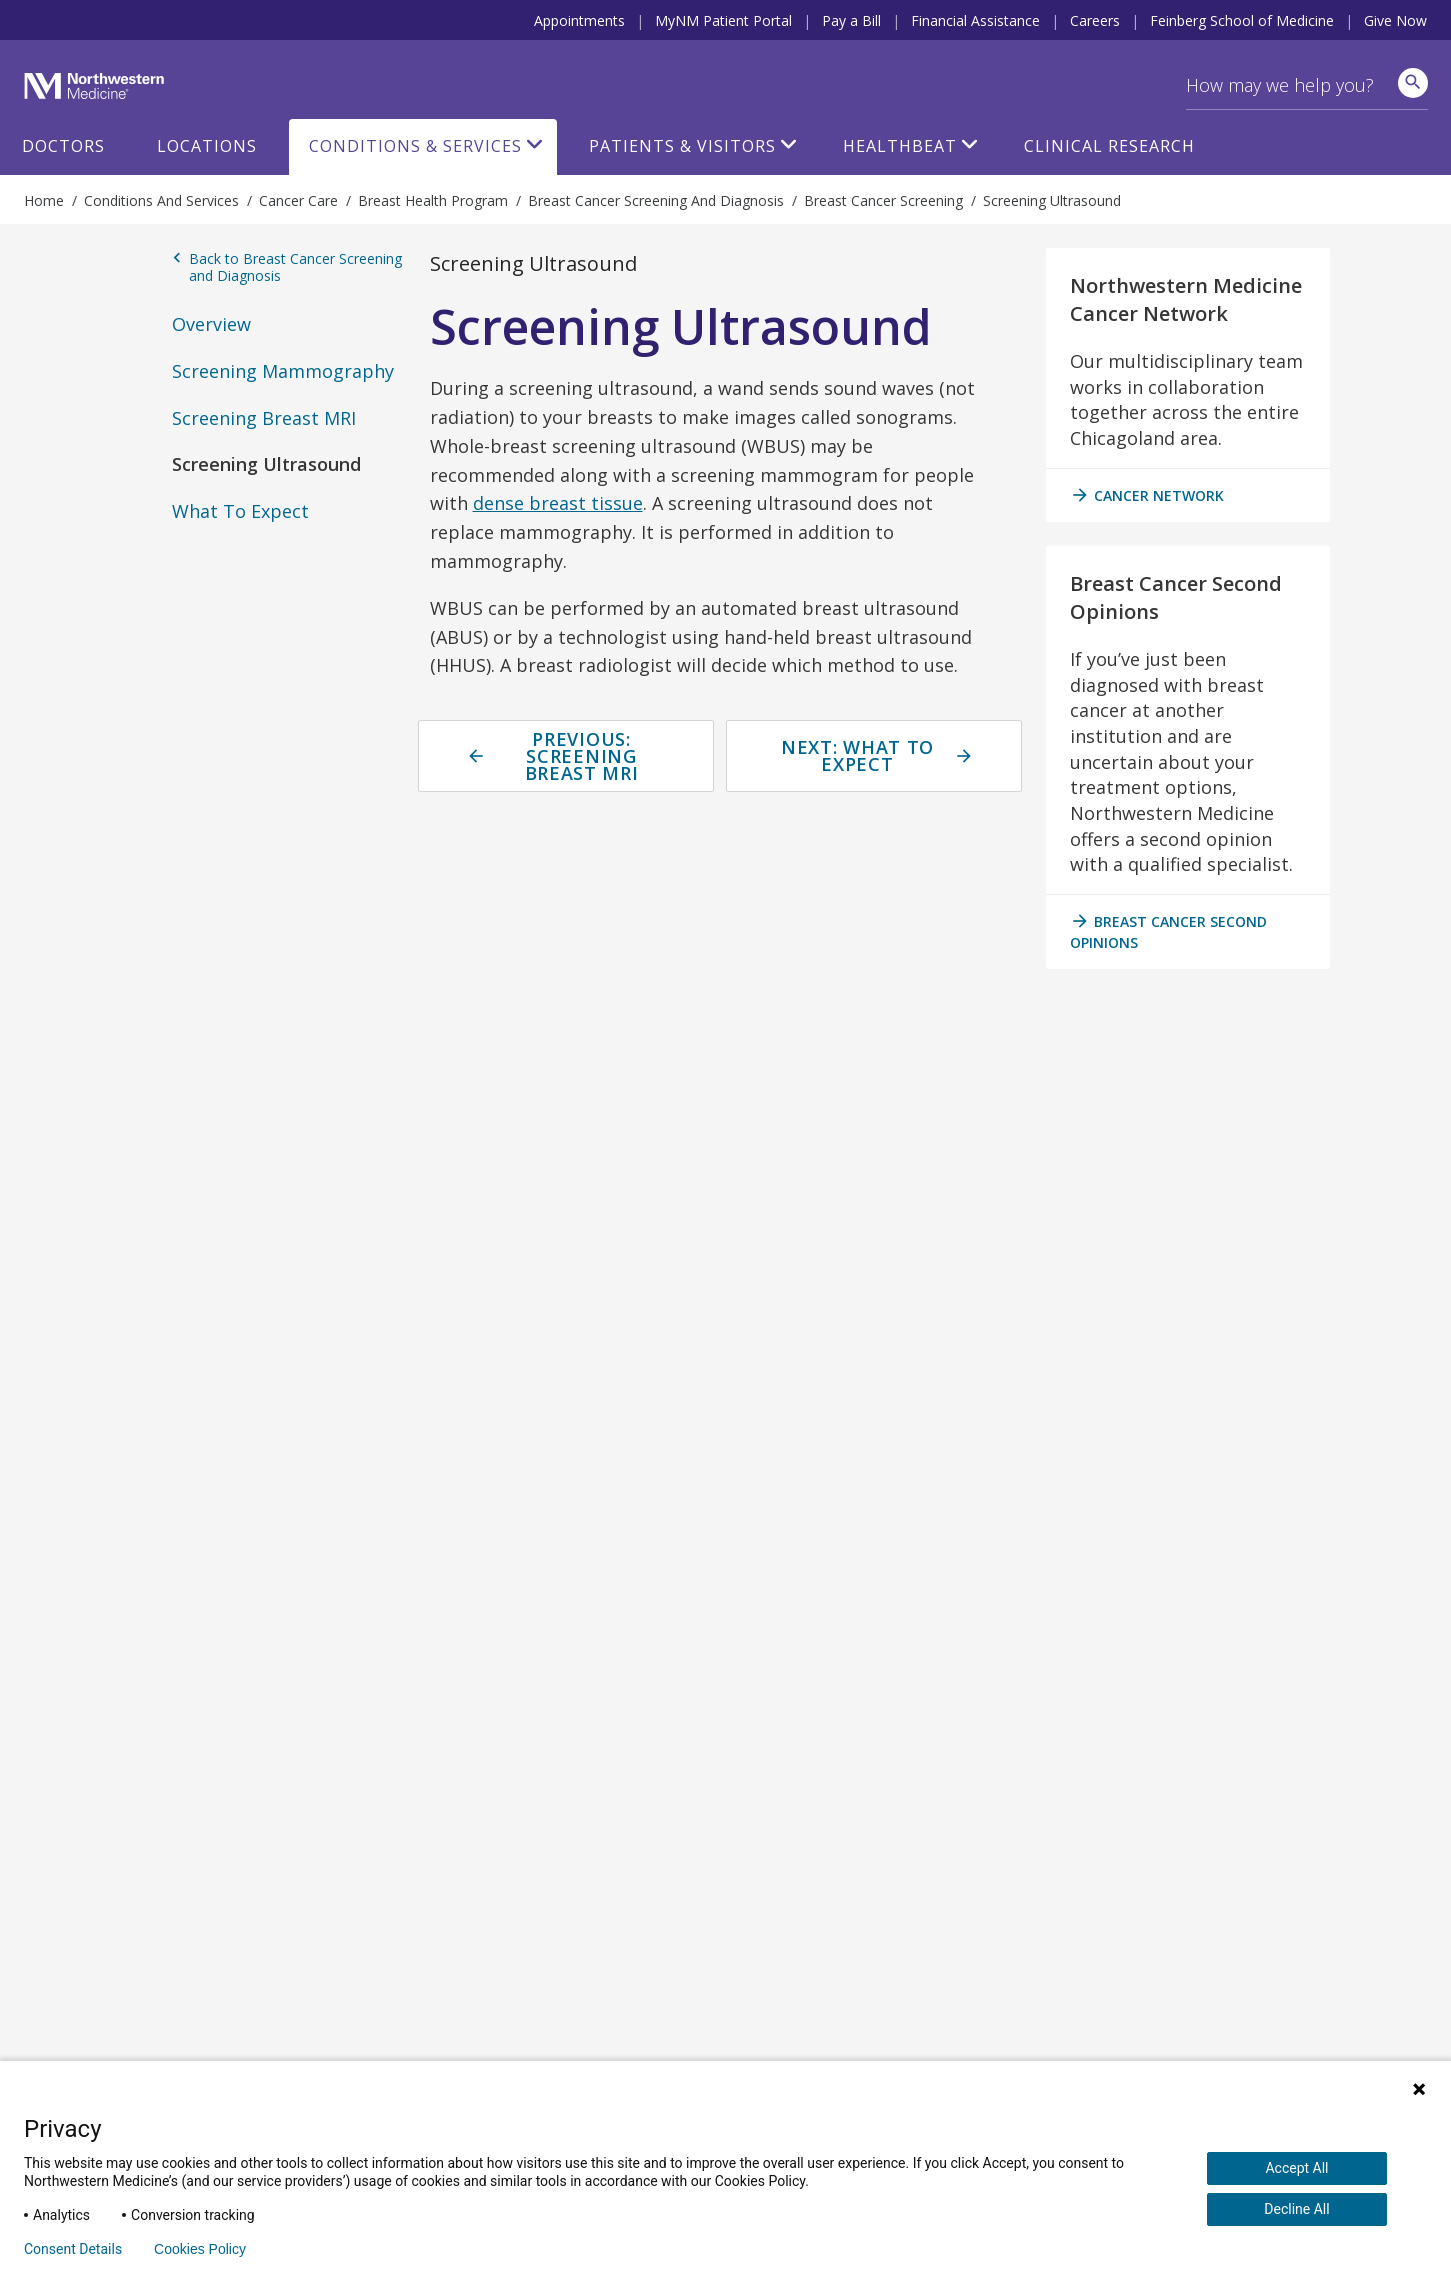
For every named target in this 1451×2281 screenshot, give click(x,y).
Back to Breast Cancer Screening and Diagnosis (287, 267)
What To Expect (240, 511)
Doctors (63, 146)
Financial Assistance (975, 20)
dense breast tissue (558, 503)
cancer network (1147, 495)
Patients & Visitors (682, 146)
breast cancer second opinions (1168, 931)
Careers (1095, 20)
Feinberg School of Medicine (1242, 20)
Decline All (1296, 2209)
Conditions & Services (415, 146)
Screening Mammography (283, 371)
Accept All (1296, 2168)
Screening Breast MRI (264, 418)
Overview (211, 324)
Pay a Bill (851, 20)
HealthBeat (900, 146)
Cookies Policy (200, 2249)
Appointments (579, 20)
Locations (207, 146)
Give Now (1395, 20)
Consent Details (73, 2249)
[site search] (1413, 83)
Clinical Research (1109, 146)
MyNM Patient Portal (723, 20)
